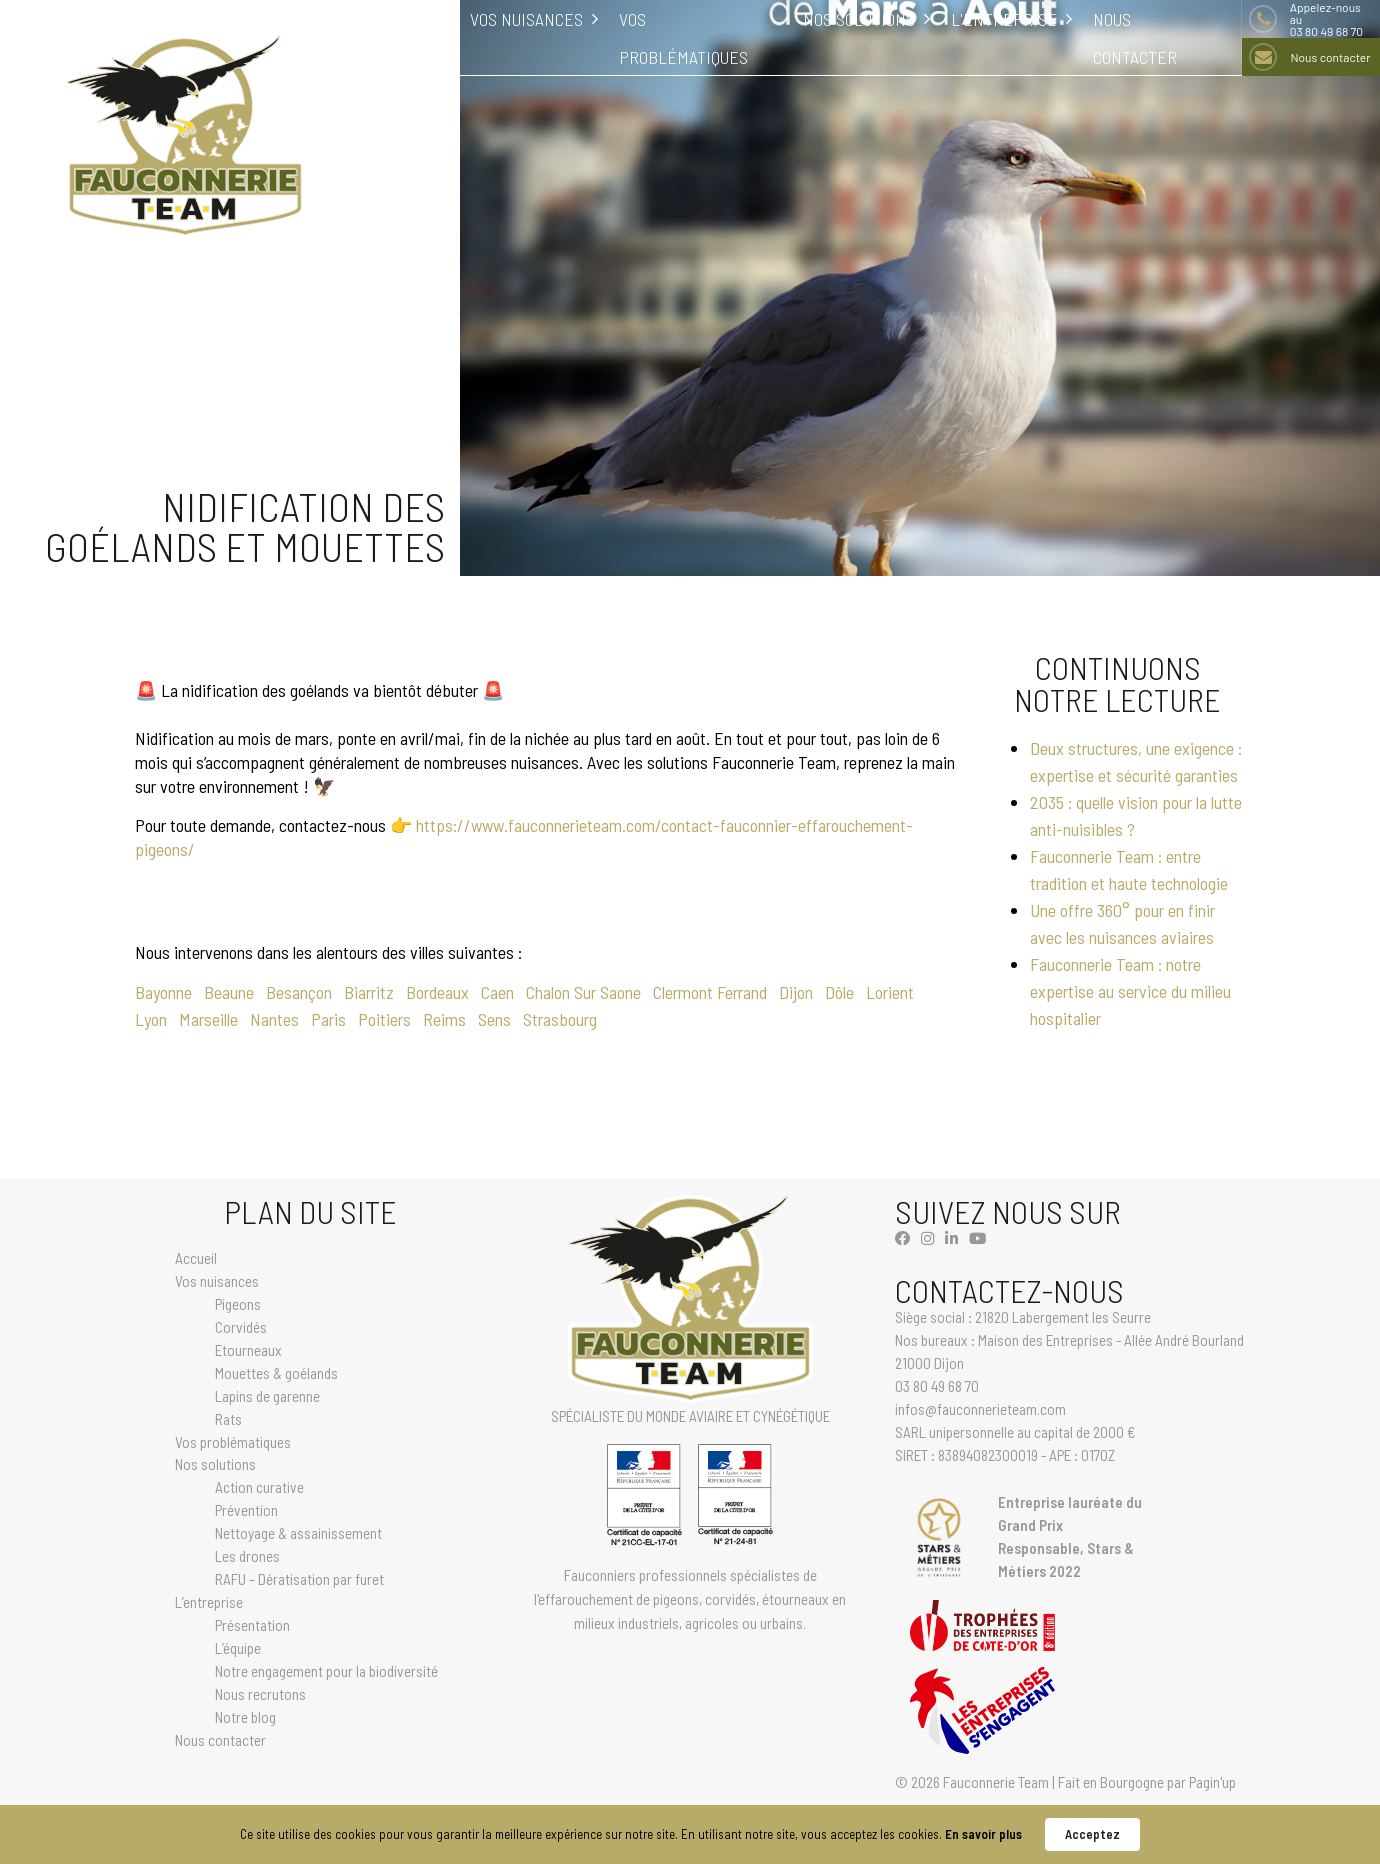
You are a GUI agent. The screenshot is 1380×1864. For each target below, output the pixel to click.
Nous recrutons (260, 1694)
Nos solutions (215, 1464)
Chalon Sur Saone (583, 992)
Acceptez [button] (1092, 1834)
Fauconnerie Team (996, 1782)
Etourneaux (248, 1350)
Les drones (247, 1556)
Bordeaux (437, 992)
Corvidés (241, 1327)
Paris (328, 1019)
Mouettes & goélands (276, 1373)
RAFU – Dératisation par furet (299, 1579)
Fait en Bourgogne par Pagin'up (1147, 1782)
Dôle (839, 992)
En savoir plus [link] (983, 1834)
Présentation (252, 1625)
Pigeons (238, 1304)
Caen (497, 992)
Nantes (274, 1019)
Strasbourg (560, 1019)
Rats (228, 1419)
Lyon (151, 1019)
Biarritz (369, 992)
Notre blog (245, 1717)
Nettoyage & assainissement (298, 1533)
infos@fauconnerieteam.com (980, 1409)
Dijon (796, 992)
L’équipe (238, 1648)
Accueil (196, 1258)
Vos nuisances (217, 1281)
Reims (444, 1019)
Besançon (299, 992)
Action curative (259, 1487)
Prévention (246, 1510)
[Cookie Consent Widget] (690, 1834)
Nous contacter (1330, 57)
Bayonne (163, 992)
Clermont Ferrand (710, 992)
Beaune (229, 992)
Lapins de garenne (267, 1396)
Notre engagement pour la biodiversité (326, 1671)
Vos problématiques (233, 1442)
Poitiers (384, 1019)
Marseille (208, 1019)
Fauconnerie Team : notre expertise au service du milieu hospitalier (1130, 991)
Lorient (890, 992)
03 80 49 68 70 (1331, 19)
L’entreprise (209, 1602)
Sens (494, 1019)
